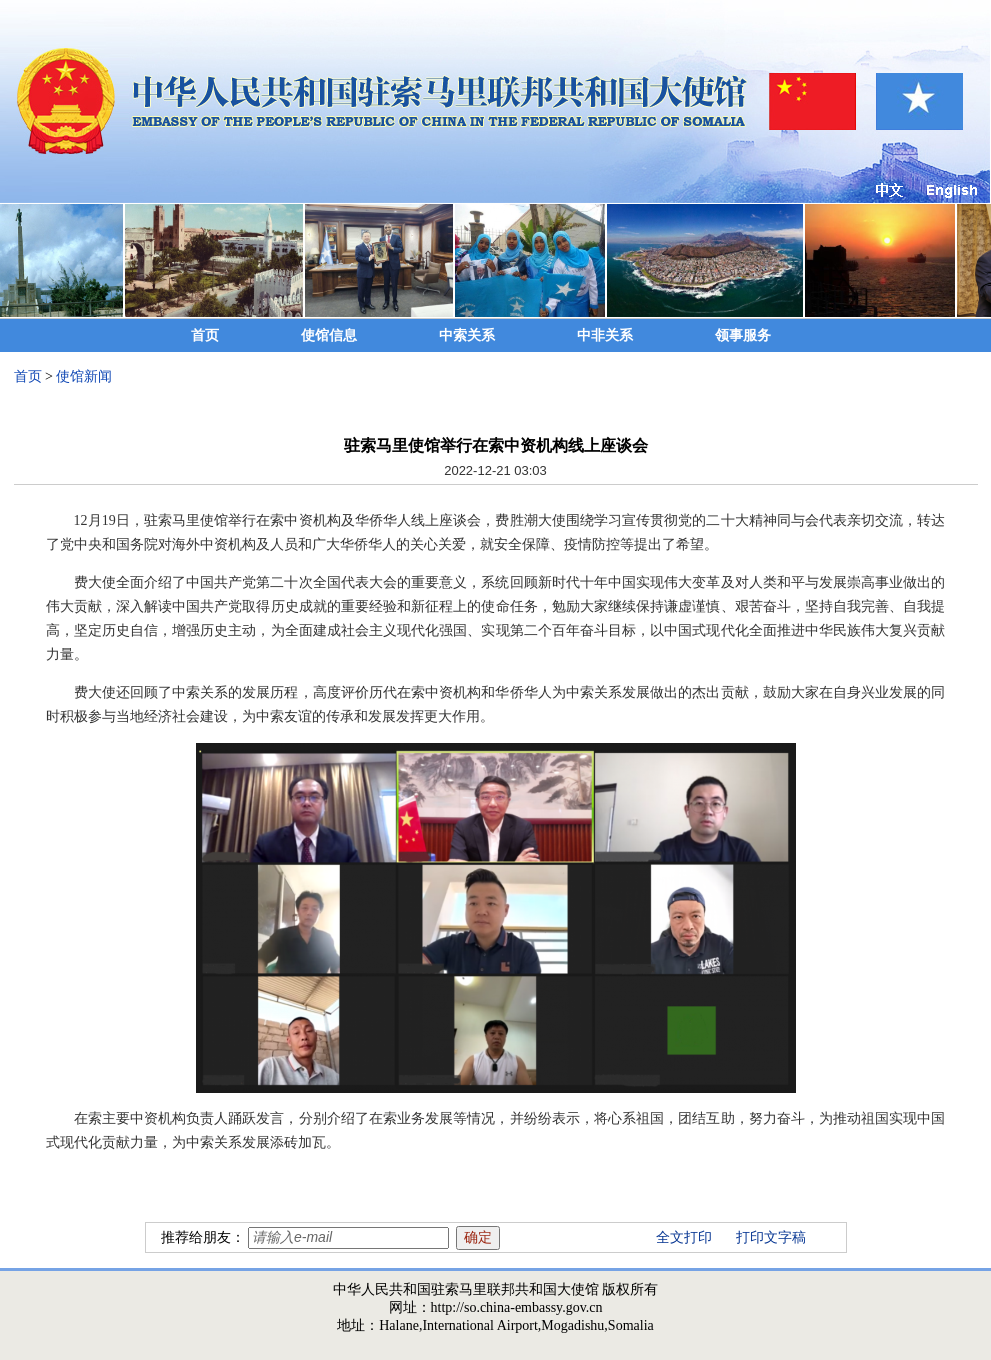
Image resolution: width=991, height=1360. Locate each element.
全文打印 (684, 1237)
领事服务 (743, 335)
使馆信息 (329, 335)
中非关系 (605, 335)
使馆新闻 (84, 376)
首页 (205, 335)
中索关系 (467, 335)
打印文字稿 (771, 1237)
